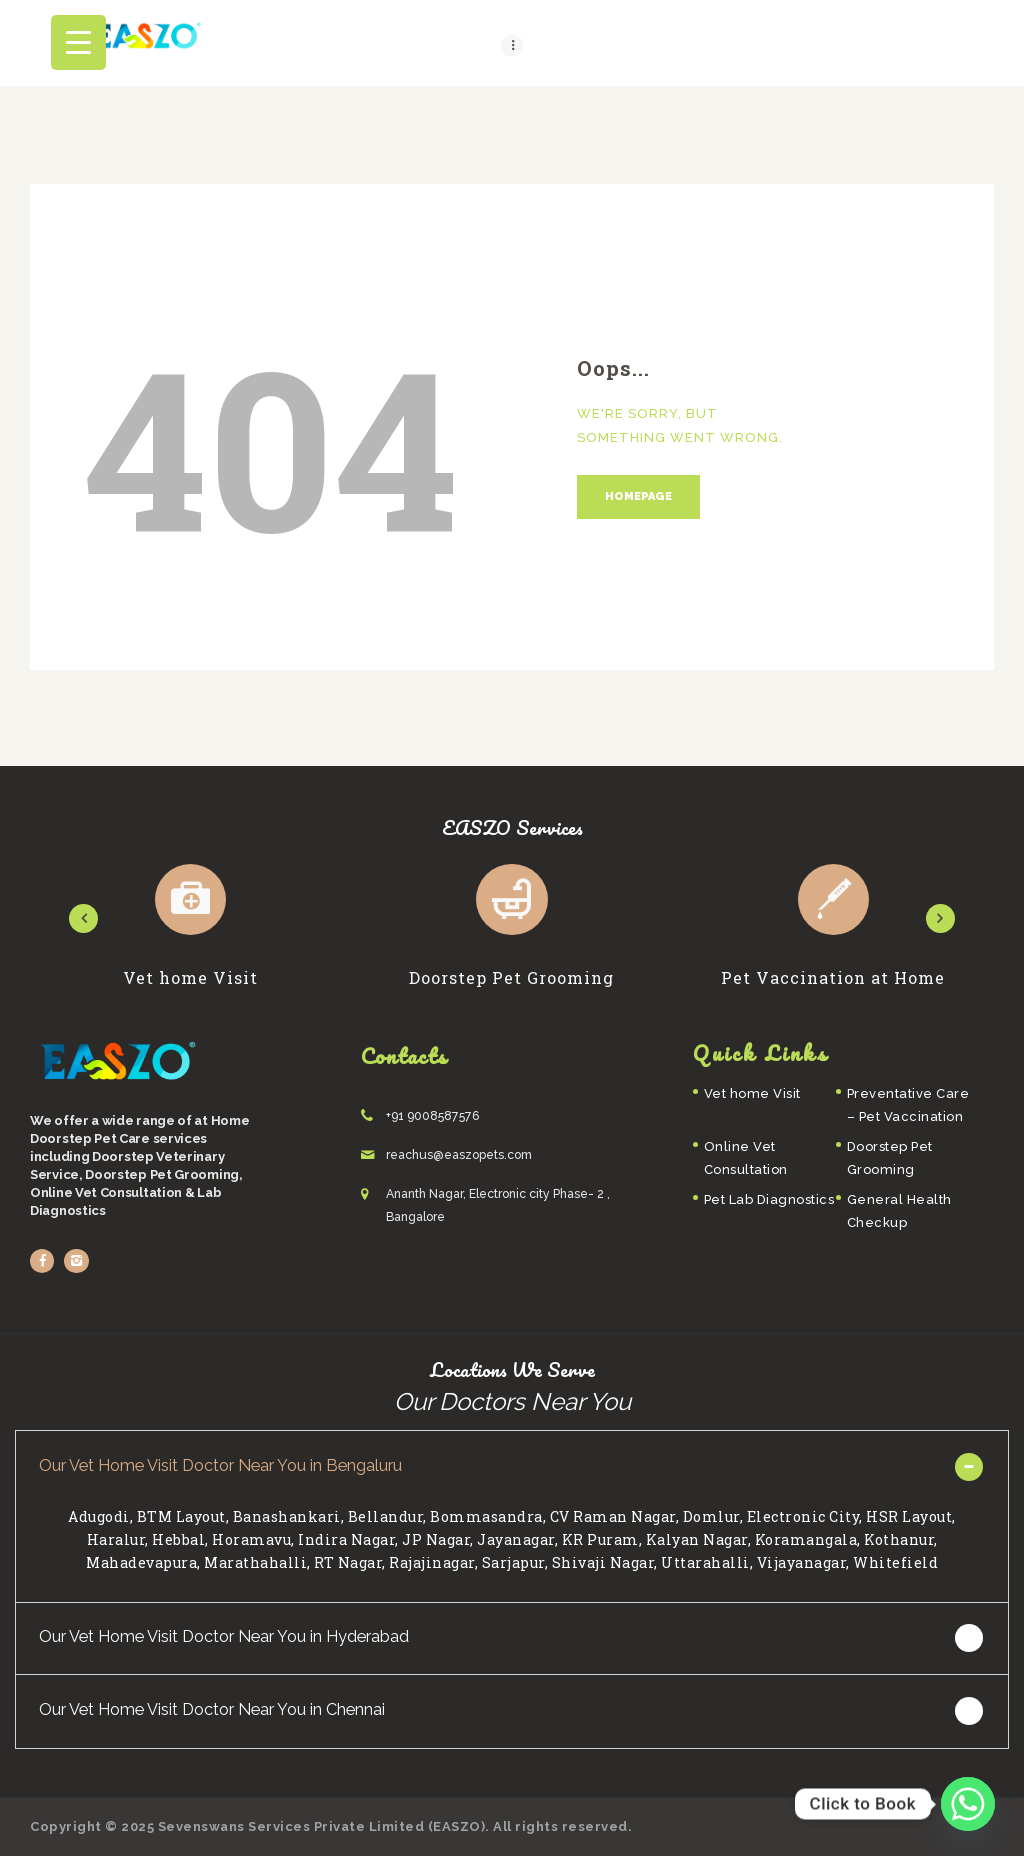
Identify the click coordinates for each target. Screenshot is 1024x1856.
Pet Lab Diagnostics (769, 1199)
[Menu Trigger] (78, 42)
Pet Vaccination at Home (833, 978)
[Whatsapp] (968, 1804)
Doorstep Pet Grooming (511, 978)
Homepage (638, 496)
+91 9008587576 (433, 1116)
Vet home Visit (190, 978)
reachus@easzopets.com (459, 1155)
